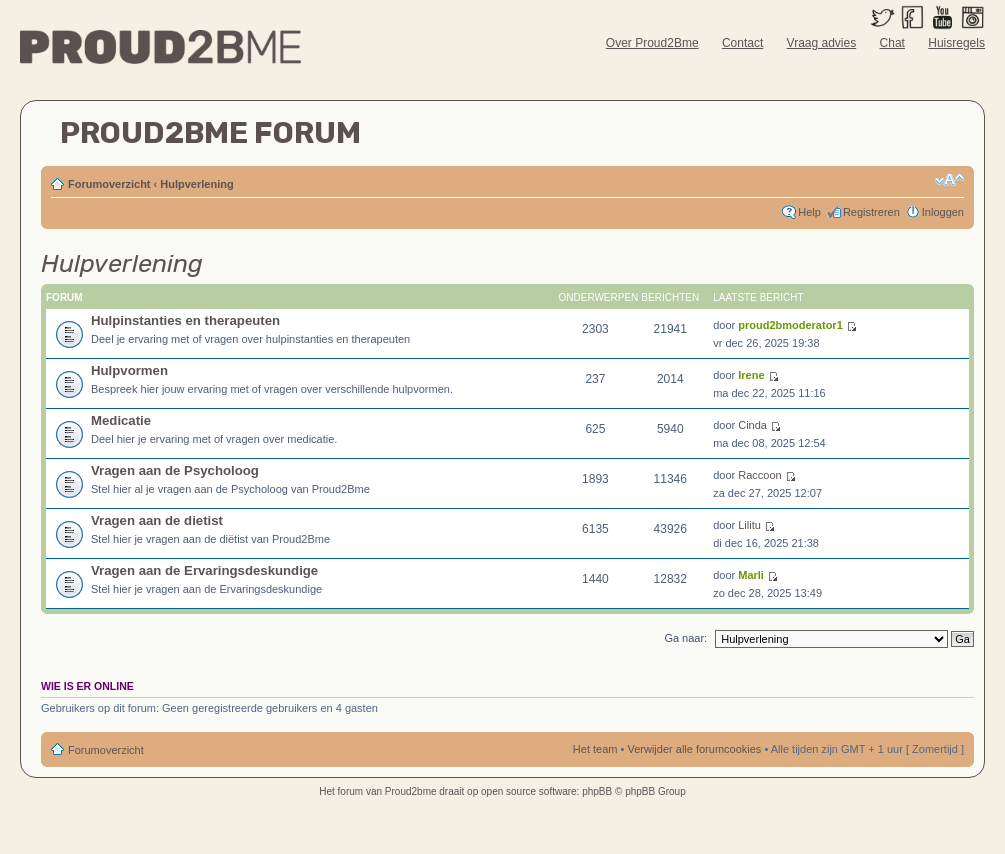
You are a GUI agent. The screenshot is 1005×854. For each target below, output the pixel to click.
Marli (751, 575)
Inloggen (943, 212)
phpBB (597, 791)
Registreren (871, 212)
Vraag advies (822, 43)
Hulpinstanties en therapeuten (185, 320)
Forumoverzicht (109, 184)
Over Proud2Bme (652, 43)
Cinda (752, 425)
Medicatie (121, 420)
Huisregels (956, 43)
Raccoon (759, 475)
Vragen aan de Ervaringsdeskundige (204, 570)
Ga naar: (685, 638)
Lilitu (749, 525)
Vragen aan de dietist (157, 520)
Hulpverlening (196, 184)
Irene (751, 375)
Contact (742, 43)
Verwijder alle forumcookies (694, 749)
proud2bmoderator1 (790, 325)
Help (809, 212)
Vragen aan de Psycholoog (175, 470)
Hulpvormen (129, 370)
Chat (892, 43)
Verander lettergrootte (949, 180)
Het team (595, 749)
